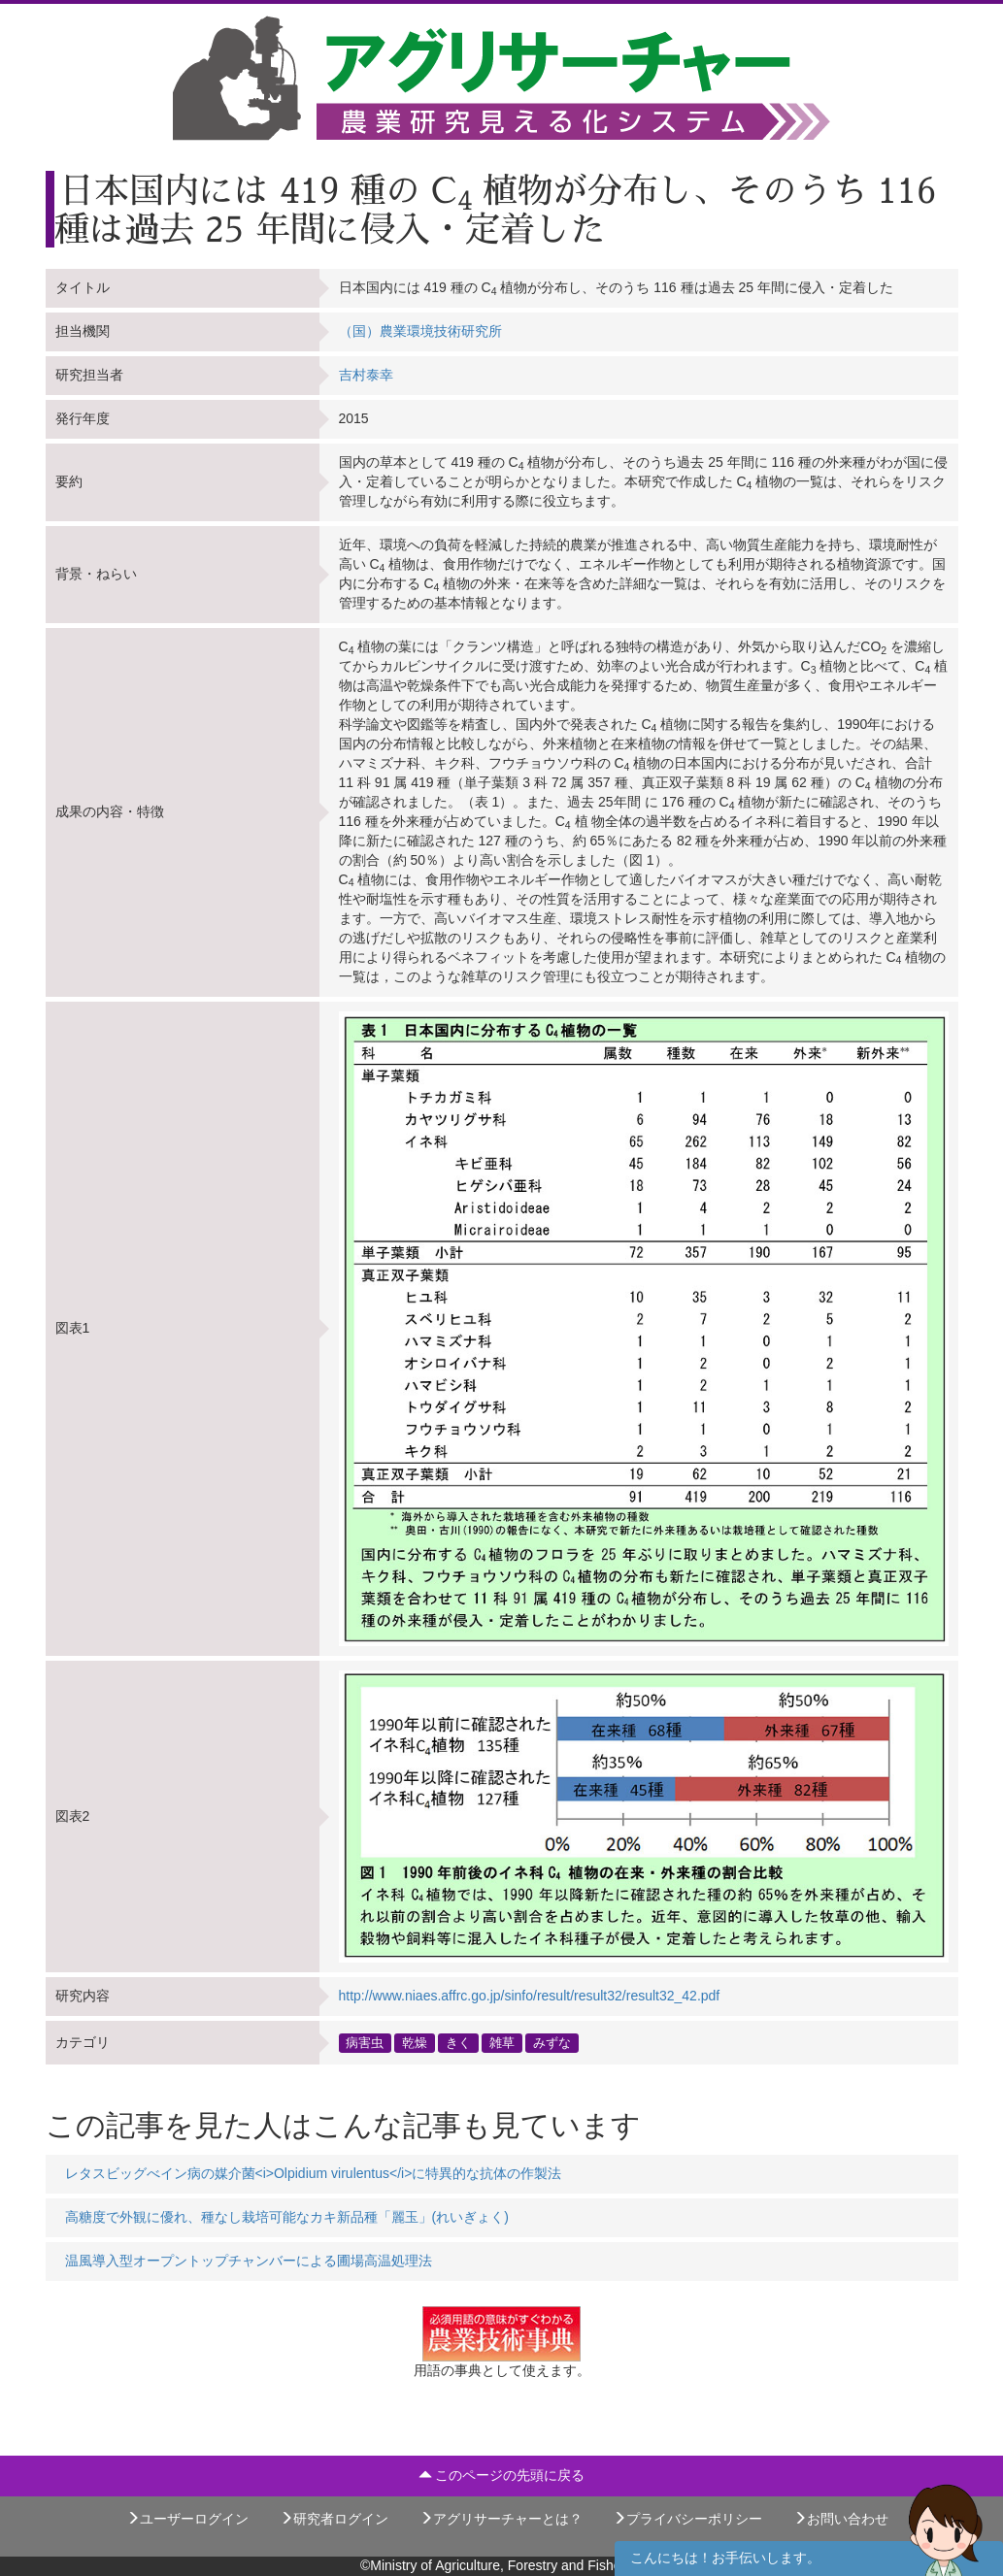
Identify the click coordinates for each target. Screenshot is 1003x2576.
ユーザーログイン (187, 2518)
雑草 (502, 2042)
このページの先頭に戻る (501, 2475)
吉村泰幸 (366, 374)
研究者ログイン (334, 2518)
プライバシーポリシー (687, 2518)
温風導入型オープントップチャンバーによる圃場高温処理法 (248, 2260)
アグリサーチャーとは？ (501, 2518)
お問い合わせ (840, 2518)
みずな (552, 2042)
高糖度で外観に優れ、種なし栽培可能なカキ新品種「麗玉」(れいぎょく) (287, 2217)
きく (458, 2042)
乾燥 (414, 2042)
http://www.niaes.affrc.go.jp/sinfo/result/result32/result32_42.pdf (529, 1995)
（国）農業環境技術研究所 (420, 331)
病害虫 (365, 2042)
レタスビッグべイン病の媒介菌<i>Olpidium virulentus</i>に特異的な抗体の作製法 (313, 2173)
